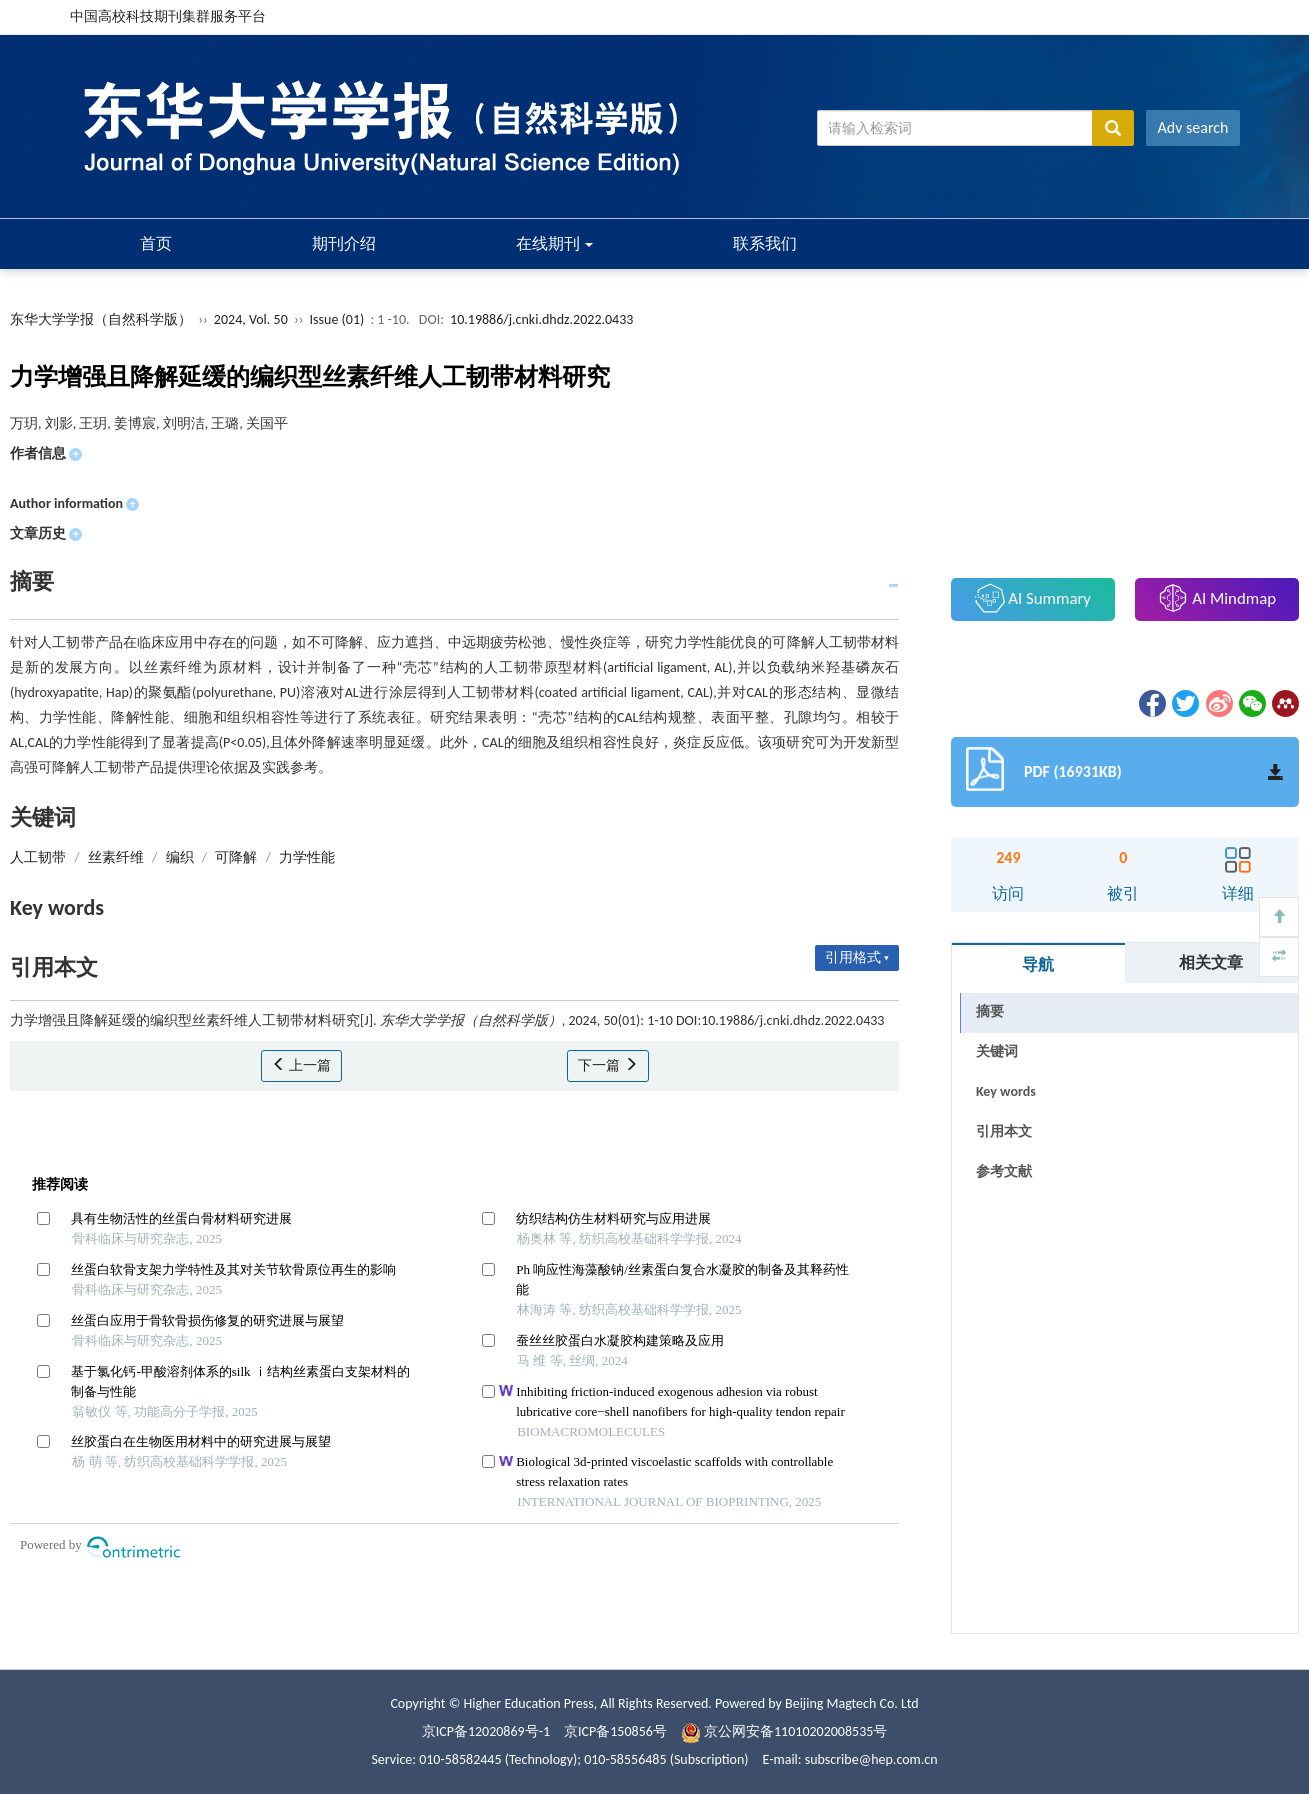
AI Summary (1033, 598)
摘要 (990, 1011)
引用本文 (1004, 1131)
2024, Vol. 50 (252, 319)
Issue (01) (337, 319)
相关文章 (1211, 962)
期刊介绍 (344, 243)
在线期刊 (555, 243)
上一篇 (301, 1065)
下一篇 (607, 1065)
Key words (1006, 1091)
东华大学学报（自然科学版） (101, 319)
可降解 (236, 857)
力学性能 (307, 857)
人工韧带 (38, 857)
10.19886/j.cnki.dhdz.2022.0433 (541, 319)
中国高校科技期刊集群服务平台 (168, 16)
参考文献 (1004, 1171)
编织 (180, 857)
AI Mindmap (1217, 598)
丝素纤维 (116, 857)
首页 (156, 243)
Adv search (1193, 127)
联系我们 (765, 243)
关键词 (997, 1051)
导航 (1038, 964)
